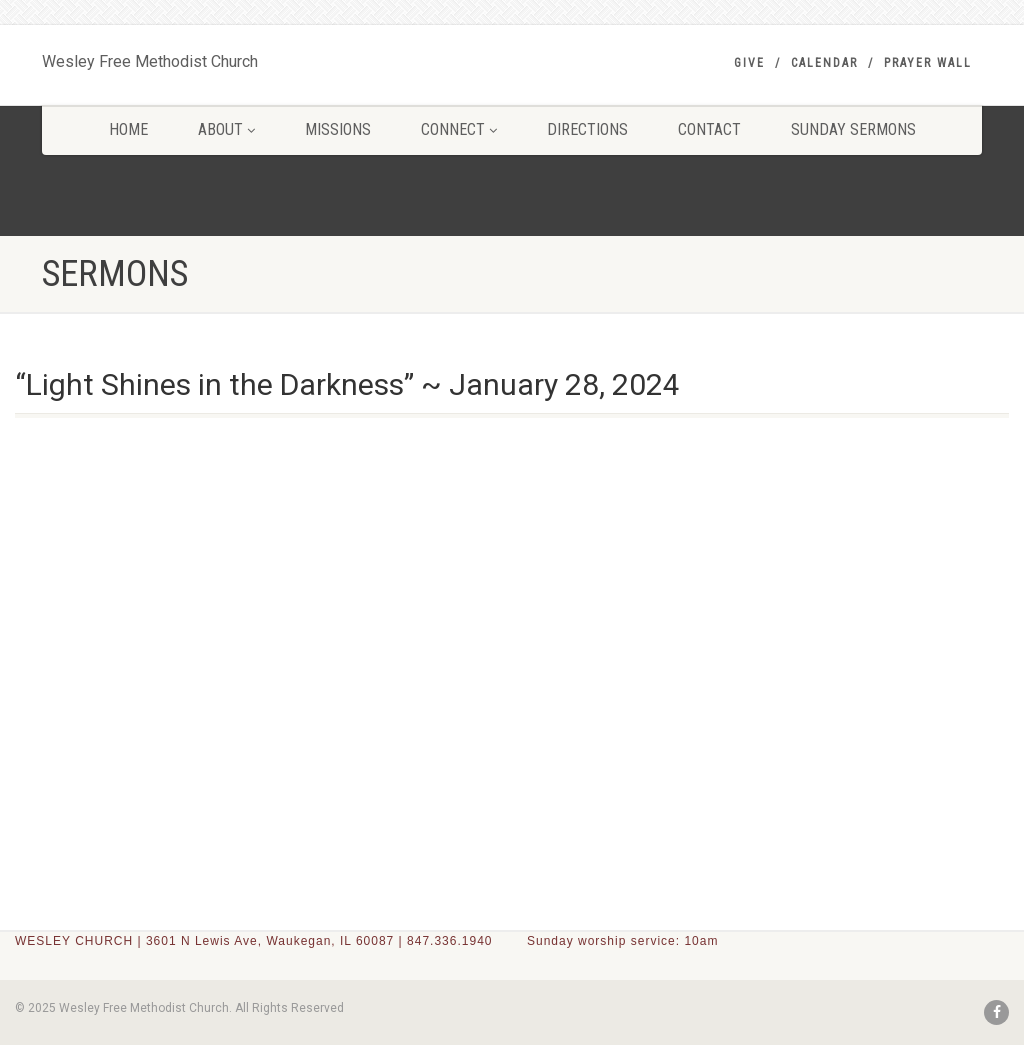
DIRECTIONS (587, 129)
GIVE (749, 63)
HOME (128, 129)
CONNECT (459, 129)
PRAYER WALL (928, 63)
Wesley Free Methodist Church (150, 57)
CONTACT (709, 129)
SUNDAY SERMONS (853, 129)
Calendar (824, 63)
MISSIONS (338, 129)
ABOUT (226, 129)
